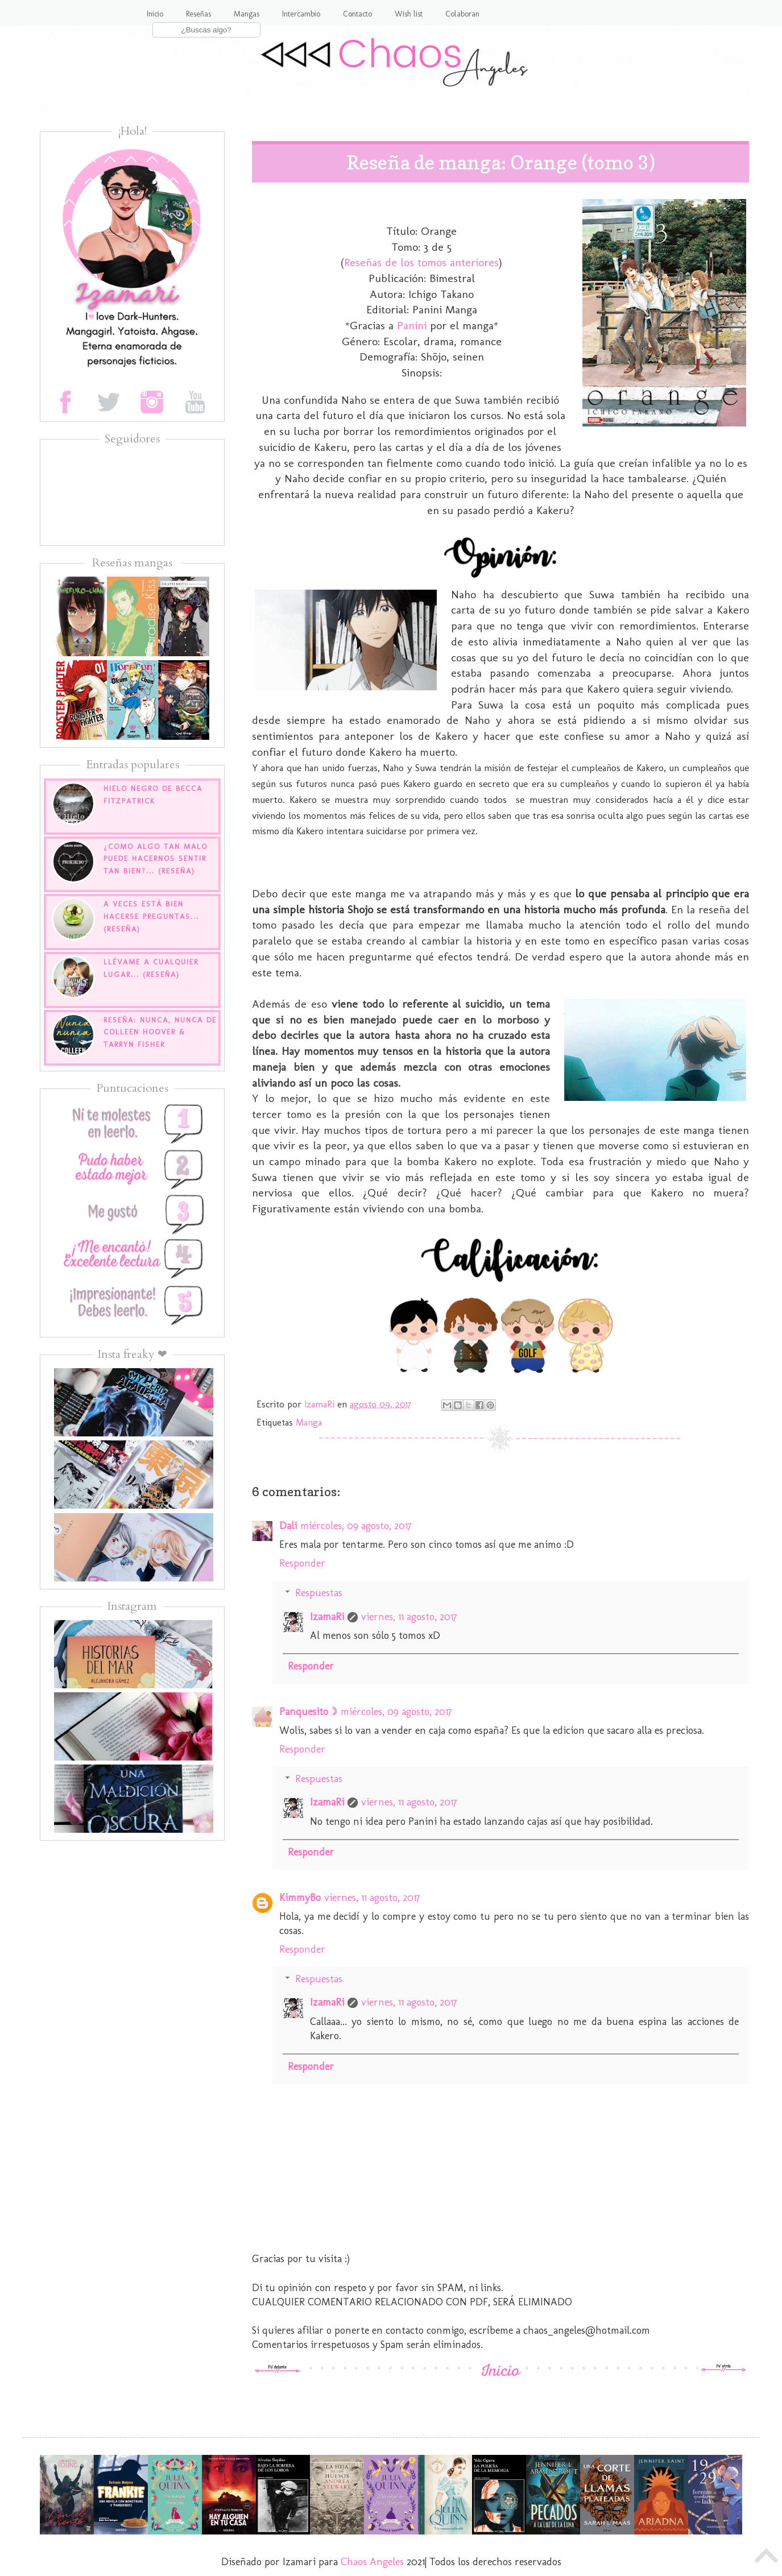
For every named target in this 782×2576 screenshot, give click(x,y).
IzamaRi (327, 1616)
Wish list (409, 14)
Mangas (246, 14)
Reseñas (198, 14)
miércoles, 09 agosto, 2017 (356, 1525)
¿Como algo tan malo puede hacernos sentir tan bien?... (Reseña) (156, 858)
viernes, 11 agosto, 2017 (409, 1616)
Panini (412, 325)
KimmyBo (300, 1897)
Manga (309, 1422)
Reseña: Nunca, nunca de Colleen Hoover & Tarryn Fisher (160, 1032)
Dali (288, 1525)
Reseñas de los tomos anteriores (421, 262)
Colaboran (462, 14)
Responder (302, 1563)
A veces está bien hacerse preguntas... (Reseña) (151, 916)
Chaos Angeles (372, 2562)
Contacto (357, 14)
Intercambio (301, 14)
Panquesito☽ (308, 1711)
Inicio (155, 14)
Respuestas (318, 1593)
